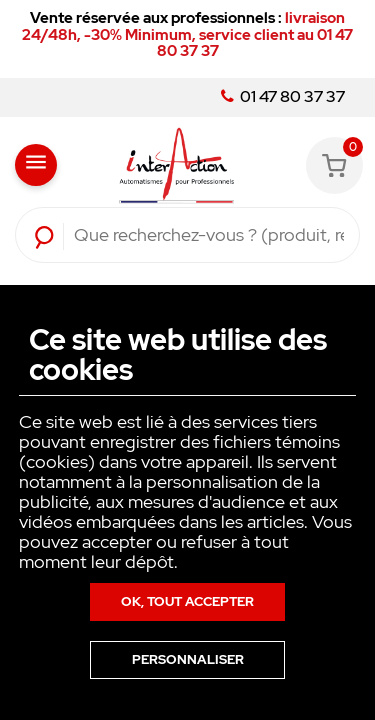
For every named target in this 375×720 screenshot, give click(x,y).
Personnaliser (188, 659)
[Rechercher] (209, 235)
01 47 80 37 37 (283, 97)
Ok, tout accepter (187, 601)
